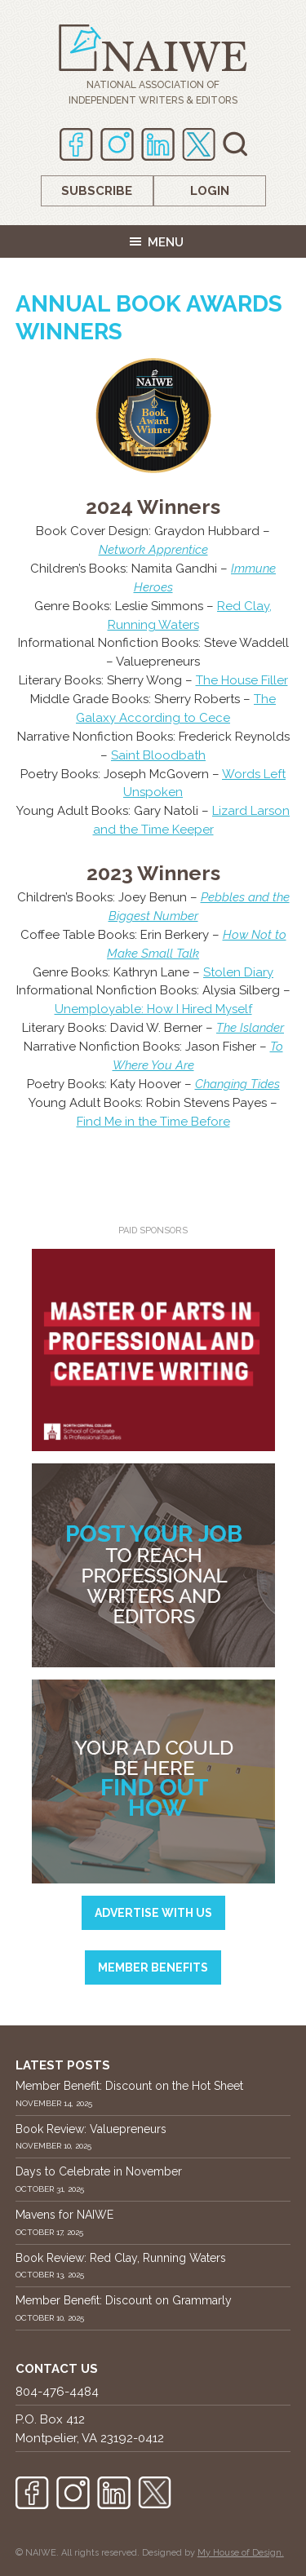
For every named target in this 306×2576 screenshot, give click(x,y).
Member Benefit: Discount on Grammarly (124, 2300)
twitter (198, 144)
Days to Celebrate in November (99, 2171)
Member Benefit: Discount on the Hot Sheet (129, 2085)
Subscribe (96, 191)
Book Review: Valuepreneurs (91, 2129)
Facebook (76, 144)
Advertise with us (153, 1912)
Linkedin (158, 144)
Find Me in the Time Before (153, 1121)
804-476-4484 (57, 2391)
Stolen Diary (238, 972)
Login (209, 191)
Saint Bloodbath (158, 755)
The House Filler (242, 680)
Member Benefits (153, 1967)
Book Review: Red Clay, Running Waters (121, 2257)
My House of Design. (240, 2552)
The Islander (250, 1027)
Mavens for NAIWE (64, 2214)
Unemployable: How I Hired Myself (153, 1009)
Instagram (117, 144)
